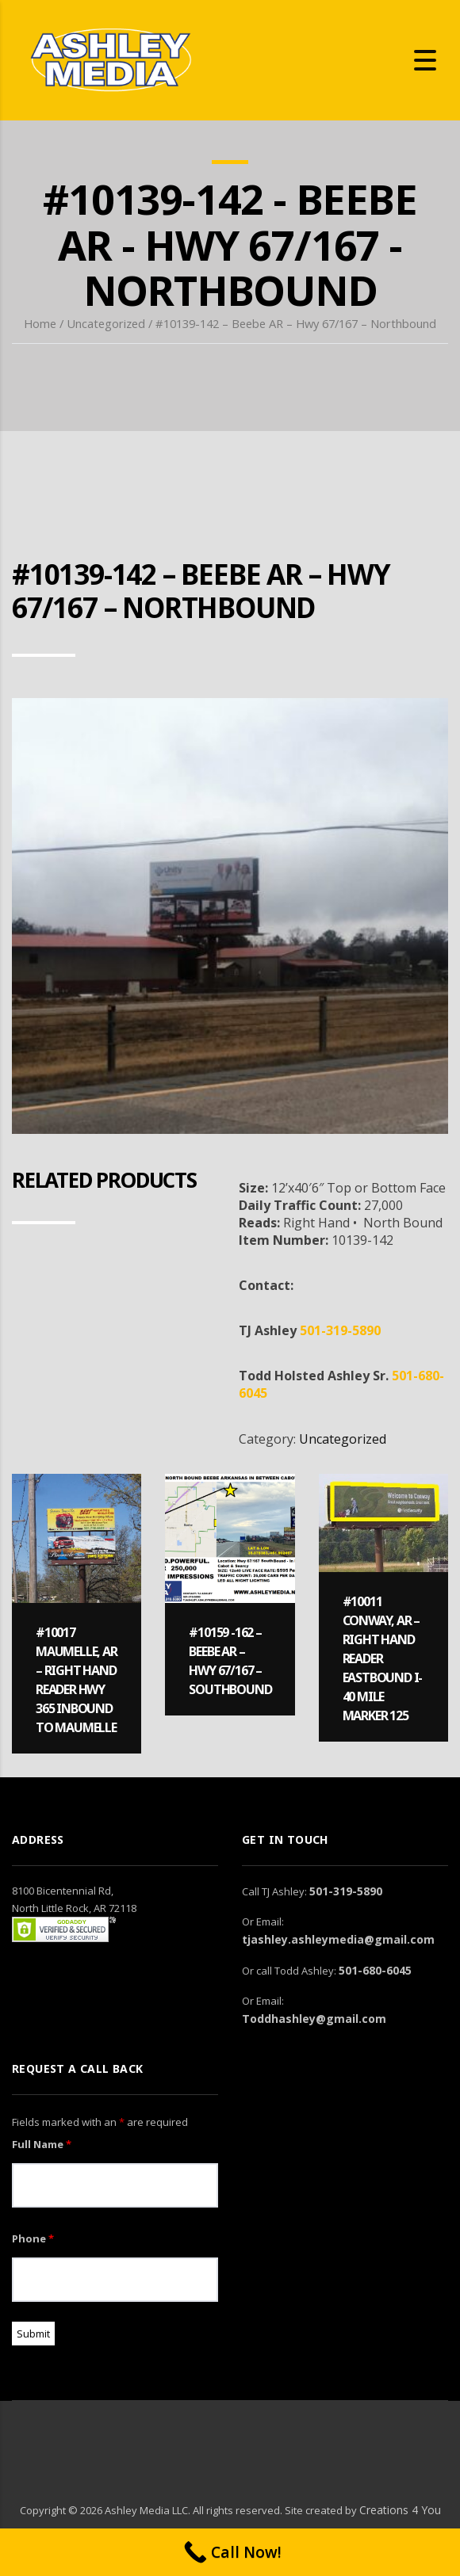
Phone (33, 2238)
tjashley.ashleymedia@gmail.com (338, 1939)
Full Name (41, 2144)
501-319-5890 (340, 1330)
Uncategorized (106, 323)
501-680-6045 (375, 1970)
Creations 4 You (400, 2509)
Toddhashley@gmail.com (314, 2018)
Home (40, 323)
